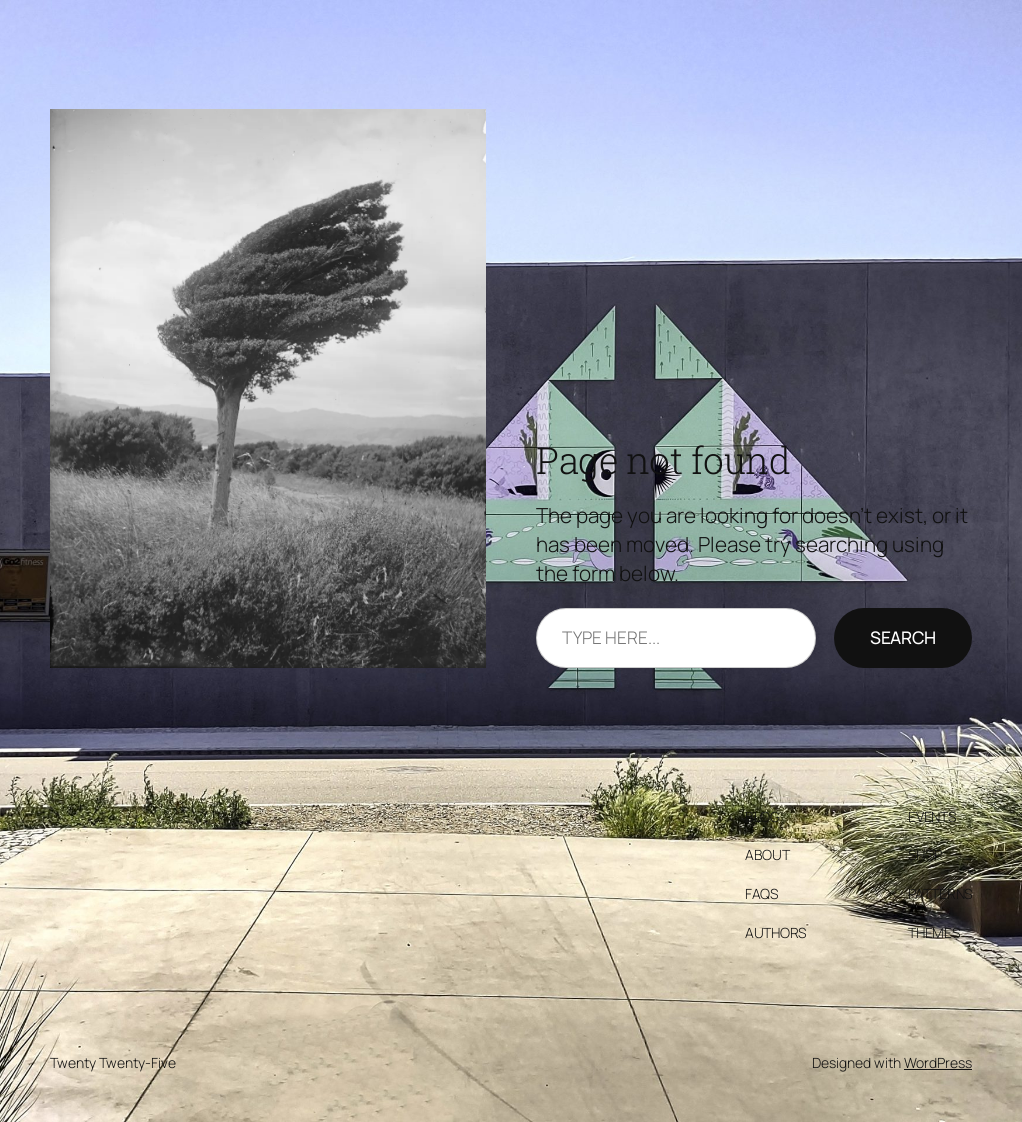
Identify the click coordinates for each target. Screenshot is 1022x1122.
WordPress (938, 1062)
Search (903, 637)
